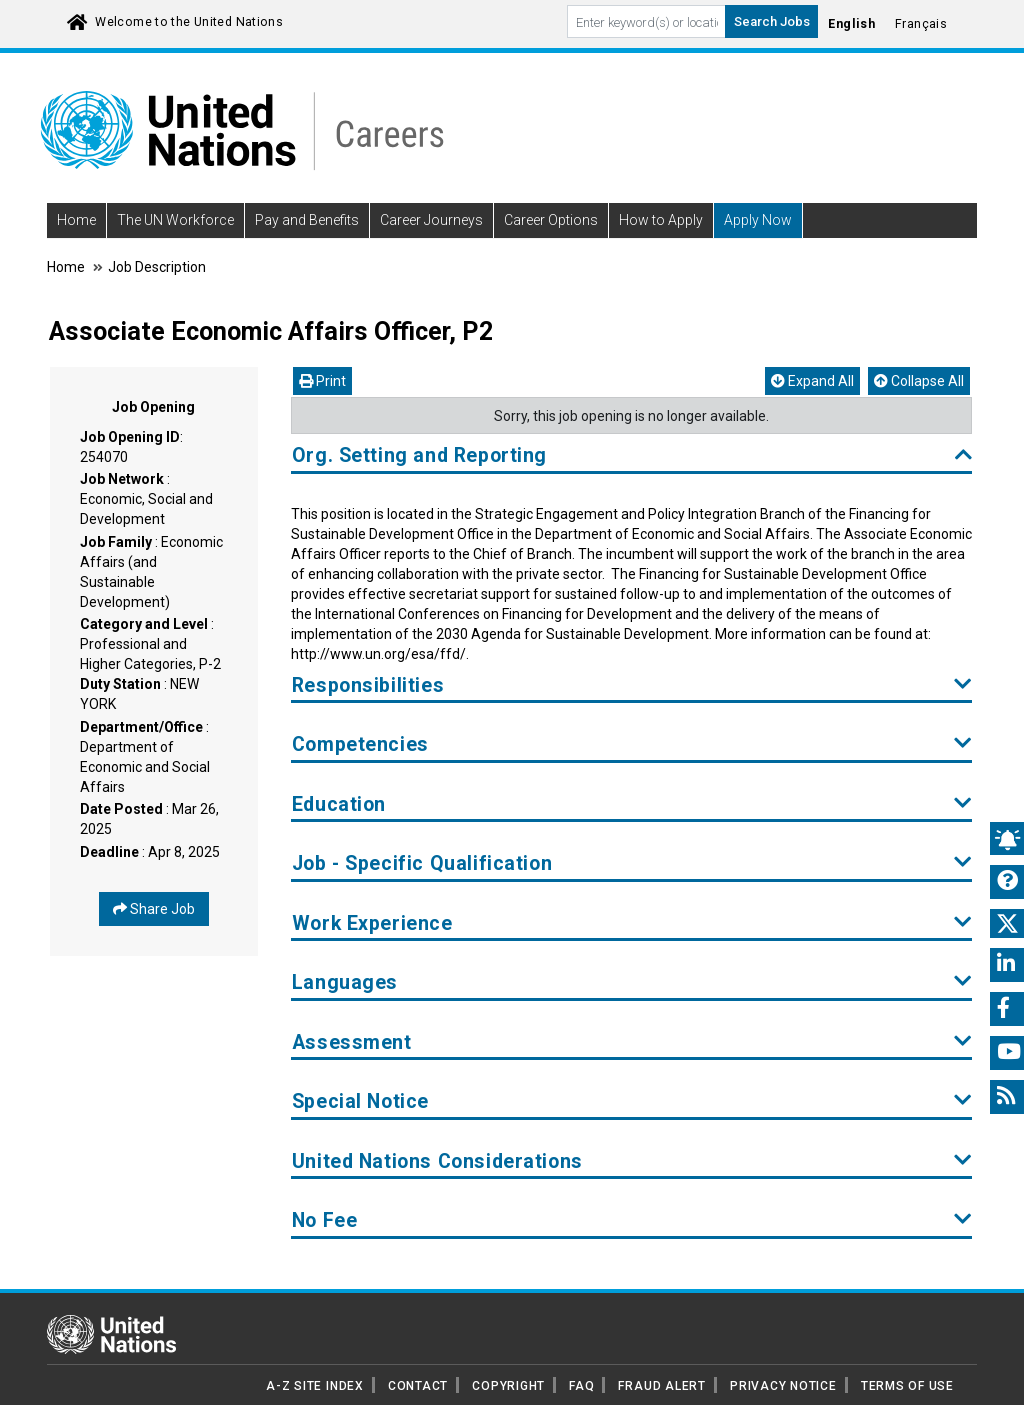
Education (632, 804)
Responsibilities (632, 685)
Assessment (632, 1042)
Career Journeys (431, 220)
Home (76, 220)
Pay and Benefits (307, 220)
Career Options (551, 220)
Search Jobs (772, 21)
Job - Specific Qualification (632, 863)
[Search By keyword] (646, 21)
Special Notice (632, 1101)
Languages (632, 982)
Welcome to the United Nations (189, 22)
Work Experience (632, 923)
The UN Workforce (175, 220)
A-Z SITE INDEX (315, 1386)
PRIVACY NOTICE (783, 1386)
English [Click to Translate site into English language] (851, 24)
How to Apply (661, 220)
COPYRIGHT (508, 1386)
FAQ (581, 1386)
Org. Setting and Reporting (632, 455)
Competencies (632, 744)
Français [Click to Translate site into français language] (921, 24)
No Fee (632, 1220)
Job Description (157, 267)
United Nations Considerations (632, 1161)
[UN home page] (111, 1333)
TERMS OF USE (907, 1386)
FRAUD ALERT (661, 1386)
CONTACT (418, 1386)
